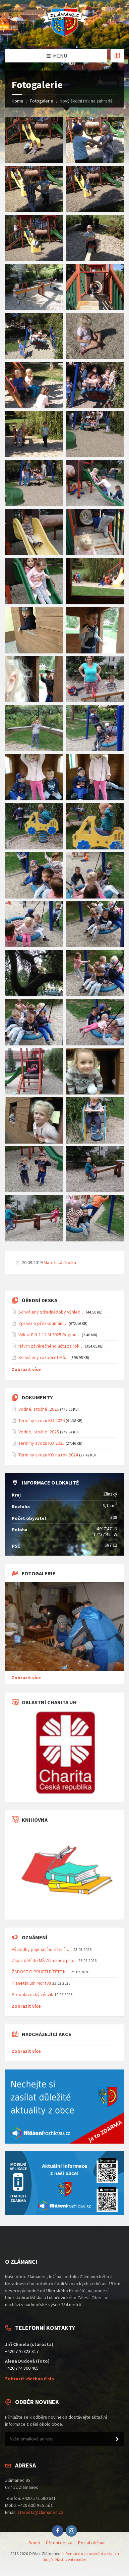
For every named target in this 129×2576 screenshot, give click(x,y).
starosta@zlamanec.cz (40, 2512)
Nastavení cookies (70, 2559)
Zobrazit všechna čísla (29, 2379)
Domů (34, 2543)
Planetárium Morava (31, 1983)
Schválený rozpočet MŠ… (43, 1357)
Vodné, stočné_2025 (38, 1432)
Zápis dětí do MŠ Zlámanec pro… (44, 1960)
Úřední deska (59, 2543)
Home (17, 101)
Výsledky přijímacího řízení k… (42, 1949)
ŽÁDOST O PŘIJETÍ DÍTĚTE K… (41, 1972)
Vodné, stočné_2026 (38, 1409)
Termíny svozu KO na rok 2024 (48, 1455)
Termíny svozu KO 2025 (41, 1443)
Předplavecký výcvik (32, 1994)
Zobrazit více (26, 1369)
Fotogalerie (41, 101)
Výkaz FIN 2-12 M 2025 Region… (49, 1335)
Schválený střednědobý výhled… (51, 1312)
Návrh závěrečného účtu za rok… (51, 1346)
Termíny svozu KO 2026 (41, 1420)
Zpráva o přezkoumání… (43, 1323)
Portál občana (92, 2543)
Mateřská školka (60, 1262)
